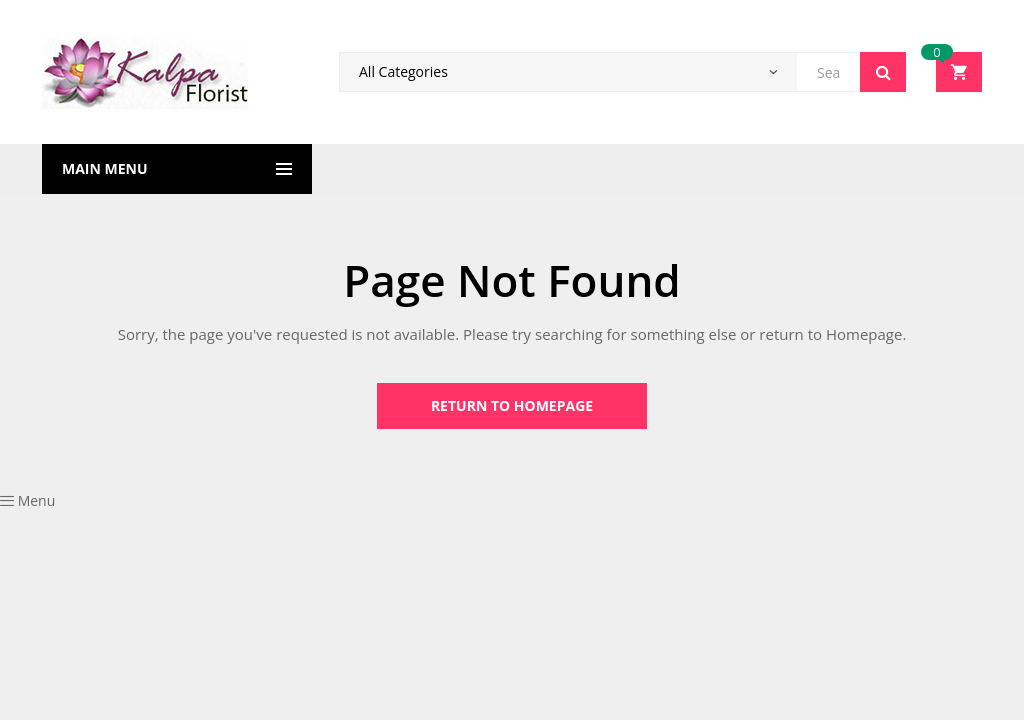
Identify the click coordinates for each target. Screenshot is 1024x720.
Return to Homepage (512, 405)
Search (883, 72)
